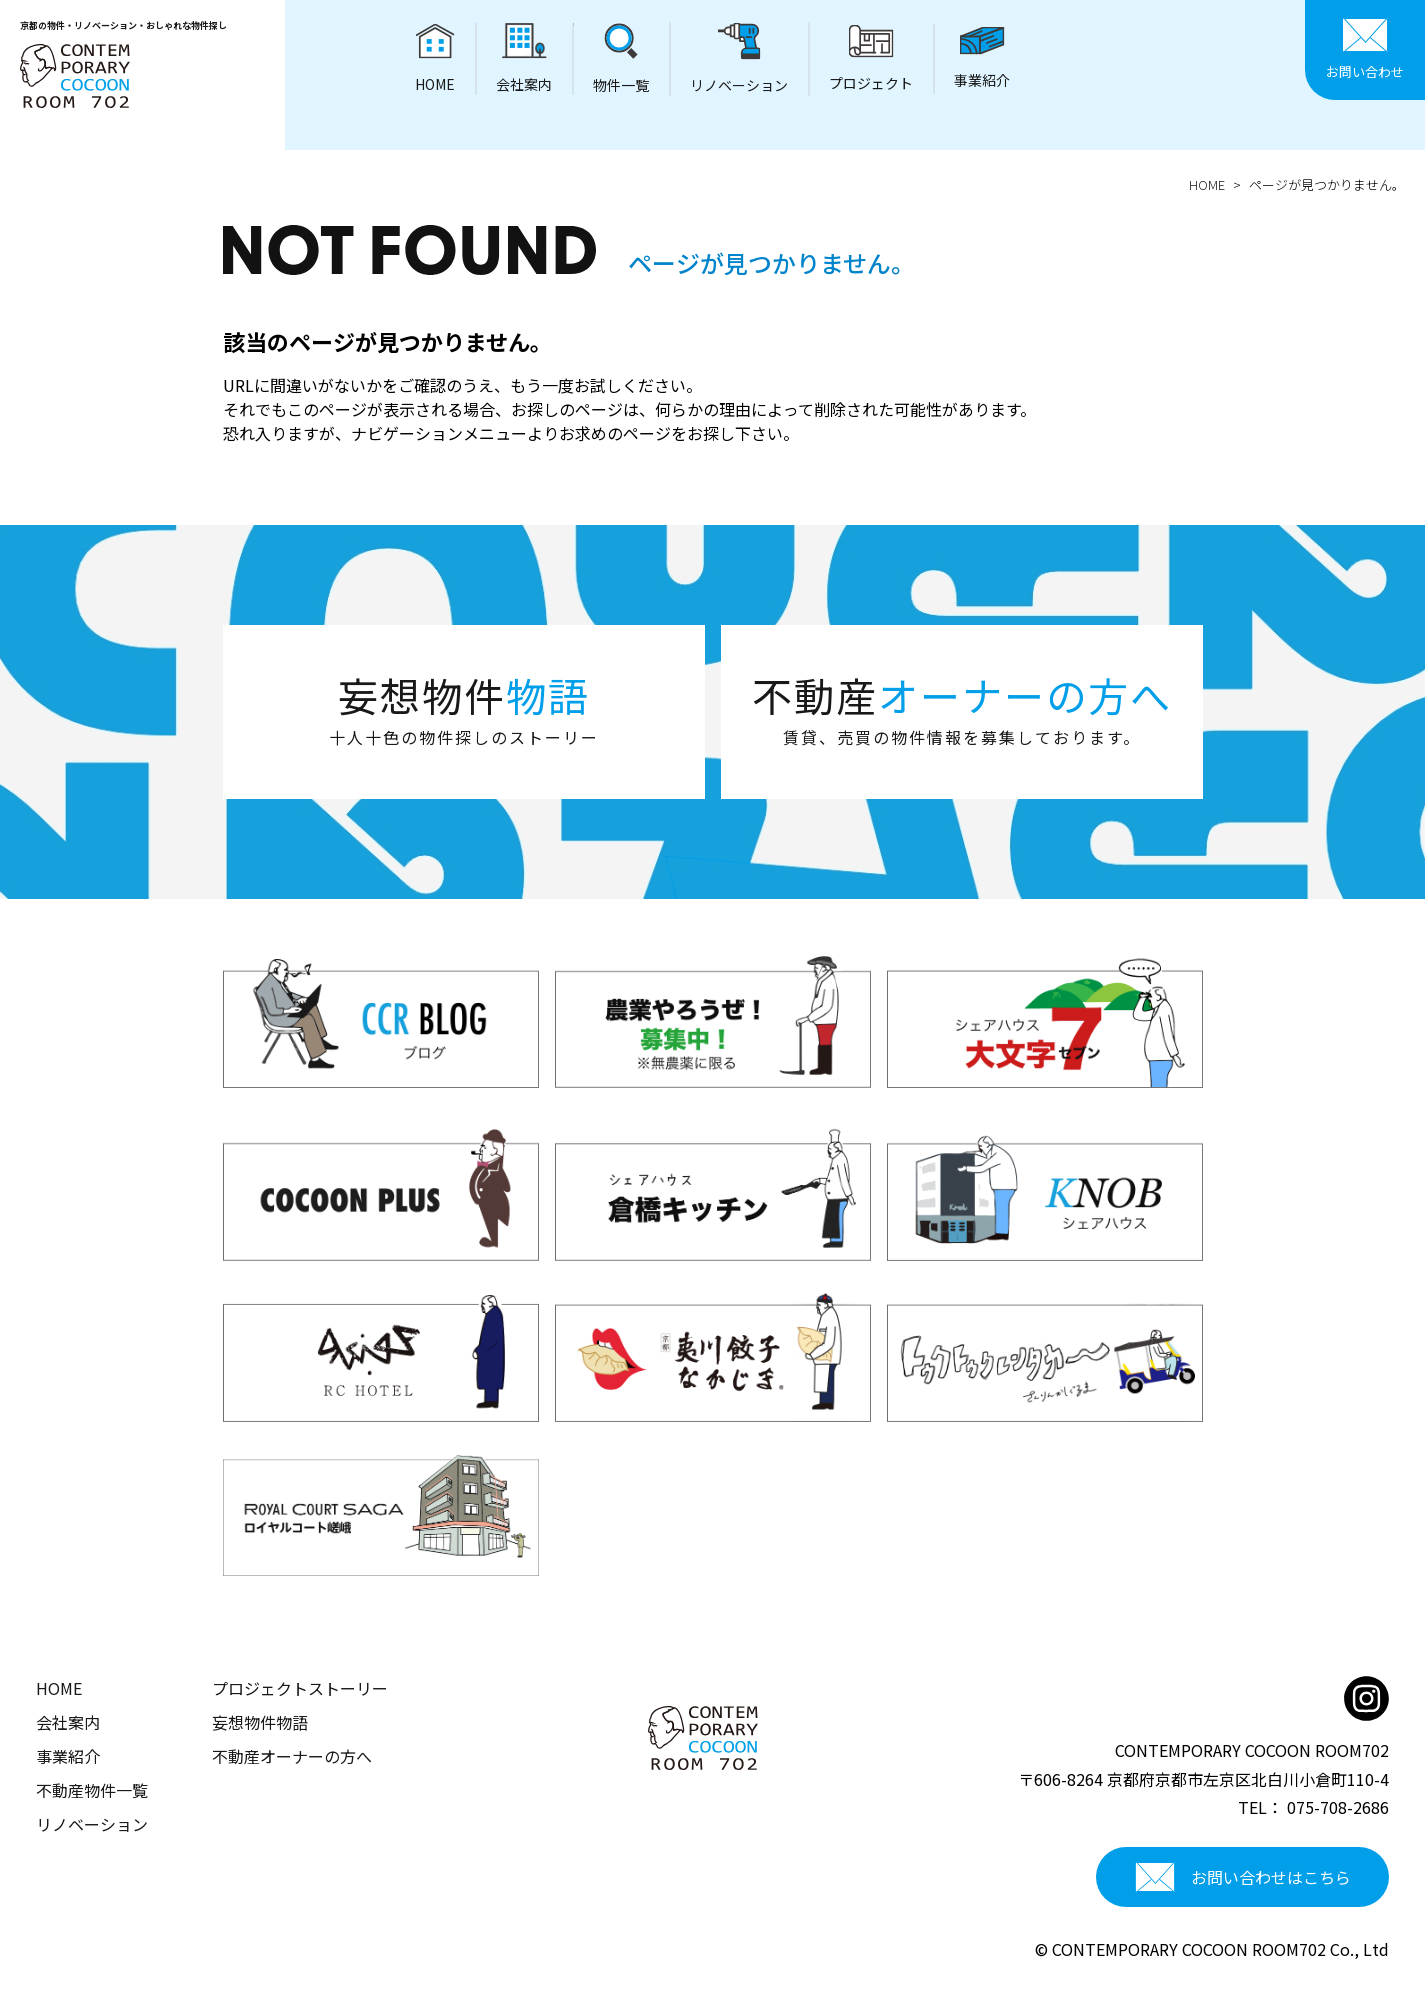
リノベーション (92, 1824)
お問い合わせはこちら (1243, 1877)
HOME (1207, 184)
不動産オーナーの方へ (292, 1756)
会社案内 (68, 1722)
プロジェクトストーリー (300, 1688)
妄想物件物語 (260, 1722)
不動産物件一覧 (92, 1790)
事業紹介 (68, 1756)
